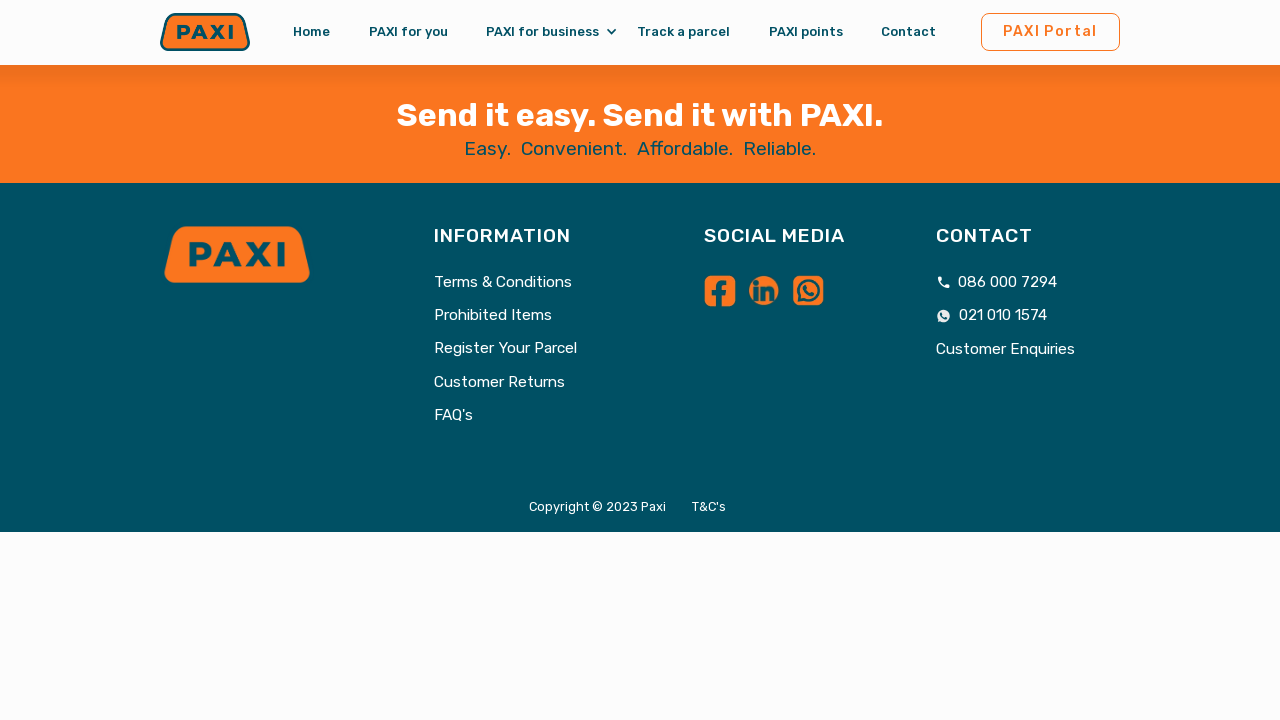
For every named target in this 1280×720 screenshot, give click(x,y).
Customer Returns (499, 382)
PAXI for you (408, 31)
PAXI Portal (1050, 31)
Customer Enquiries (1005, 349)
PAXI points (806, 31)
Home (311, 31)
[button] (542, 32)
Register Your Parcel (505, 348)
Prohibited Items (493, 315)
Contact (908, 31)
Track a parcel (683, 31)
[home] (205, 32)
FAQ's (453, 415)
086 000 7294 (997, 282)
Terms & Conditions (503, 282)
